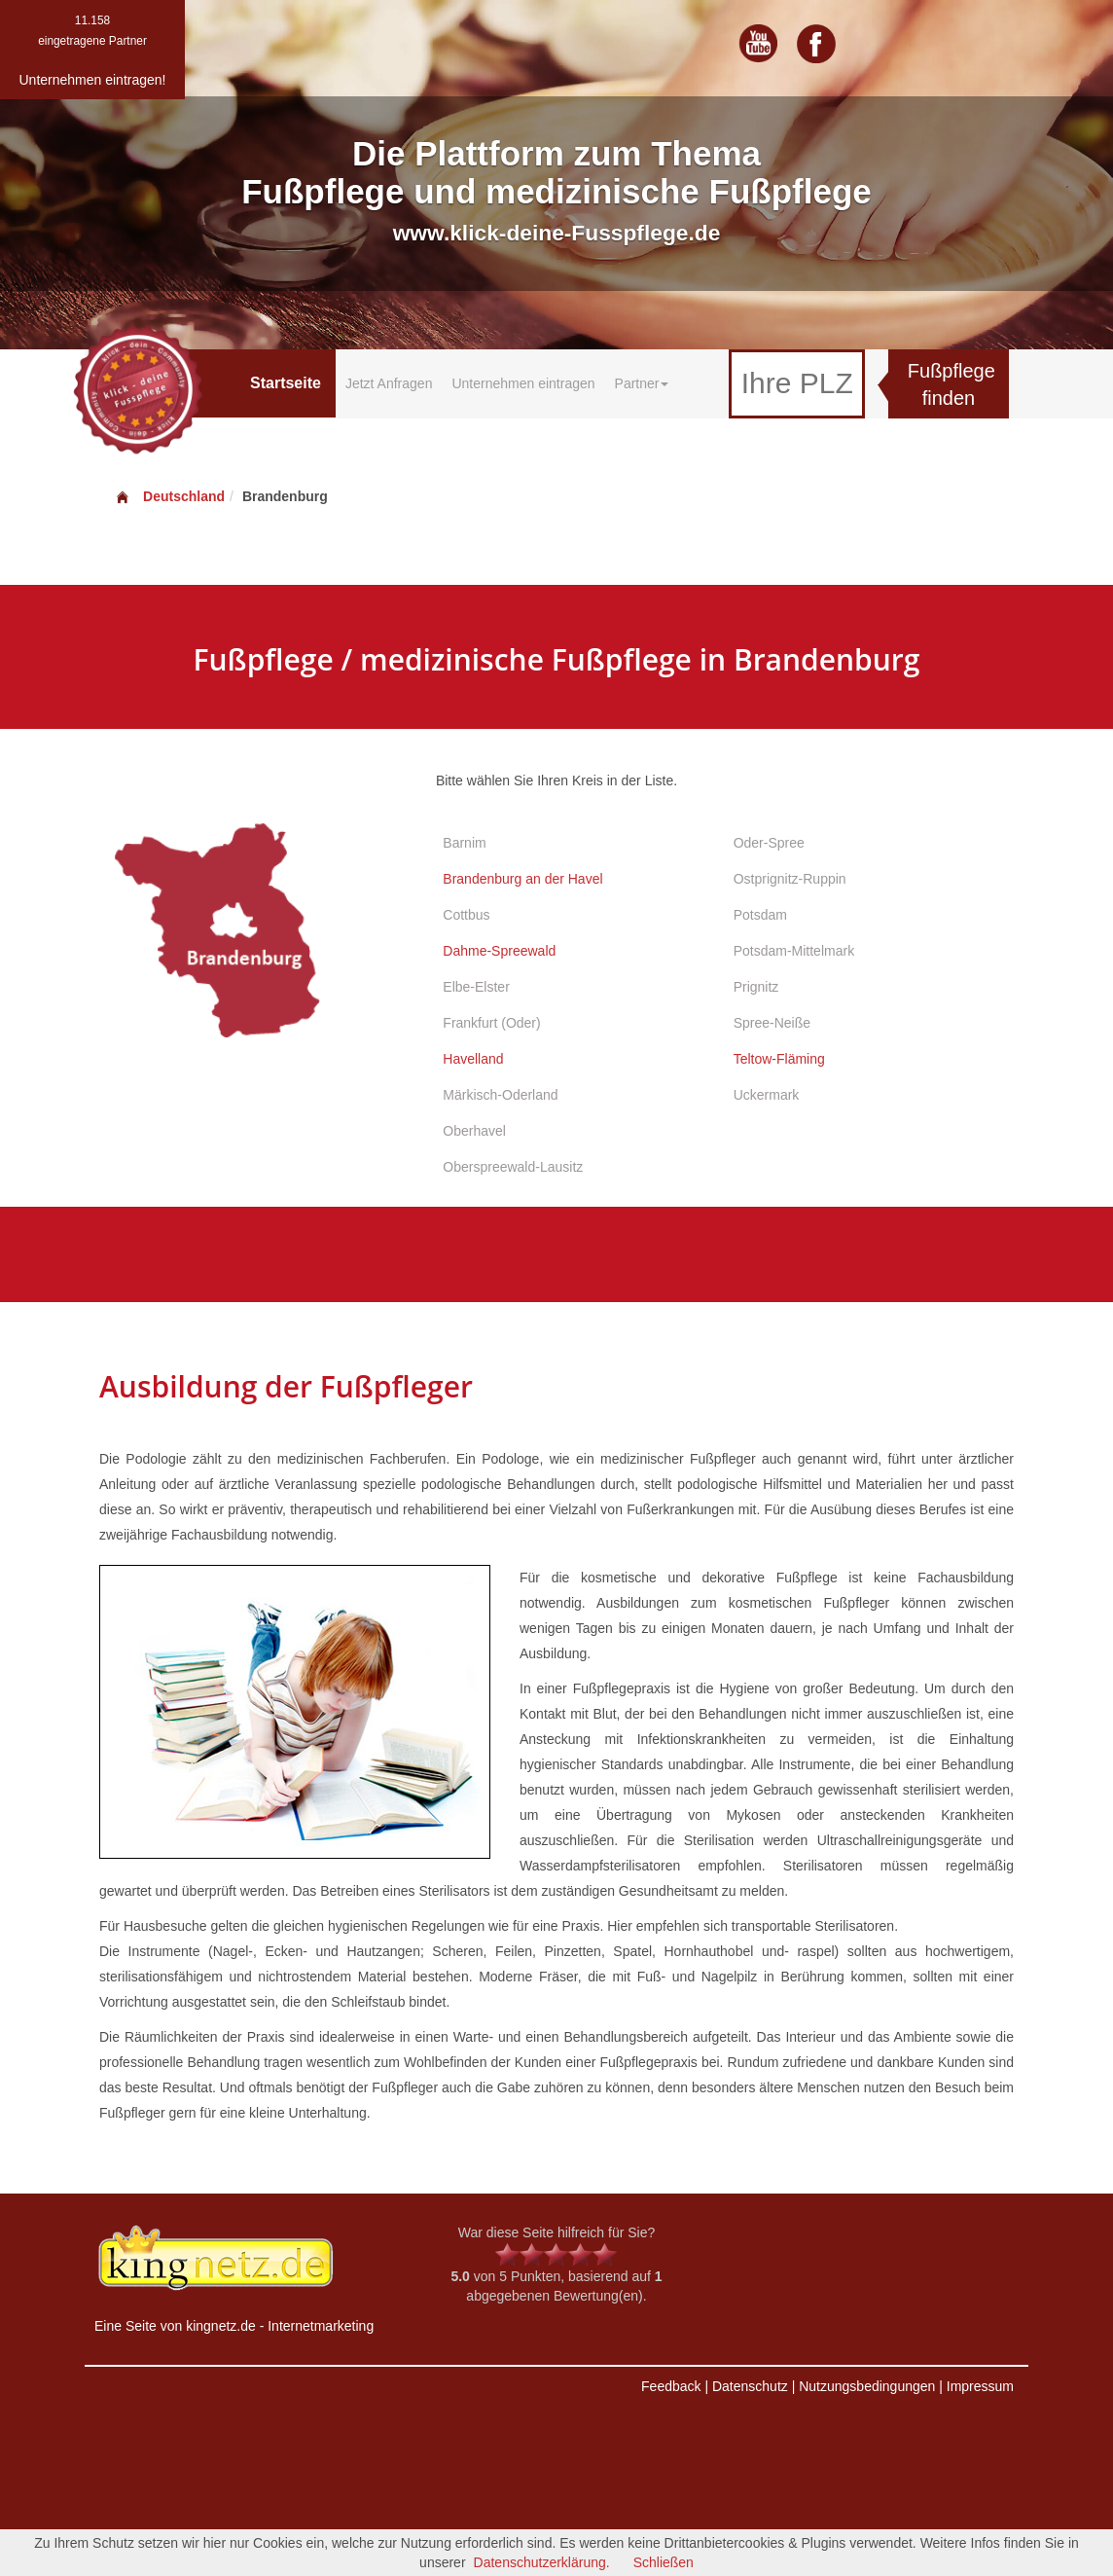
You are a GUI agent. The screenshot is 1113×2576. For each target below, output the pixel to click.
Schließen (663, 2562)
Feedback (670, 2386)
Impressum (980, 2386)
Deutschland (169, 496)
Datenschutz (750, 2386)
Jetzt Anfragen (389, 383)
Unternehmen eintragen (522, 383)
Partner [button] (642, 383)
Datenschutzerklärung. (542, 2562)
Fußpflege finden (951, 385)
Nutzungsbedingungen (867, 2386)
